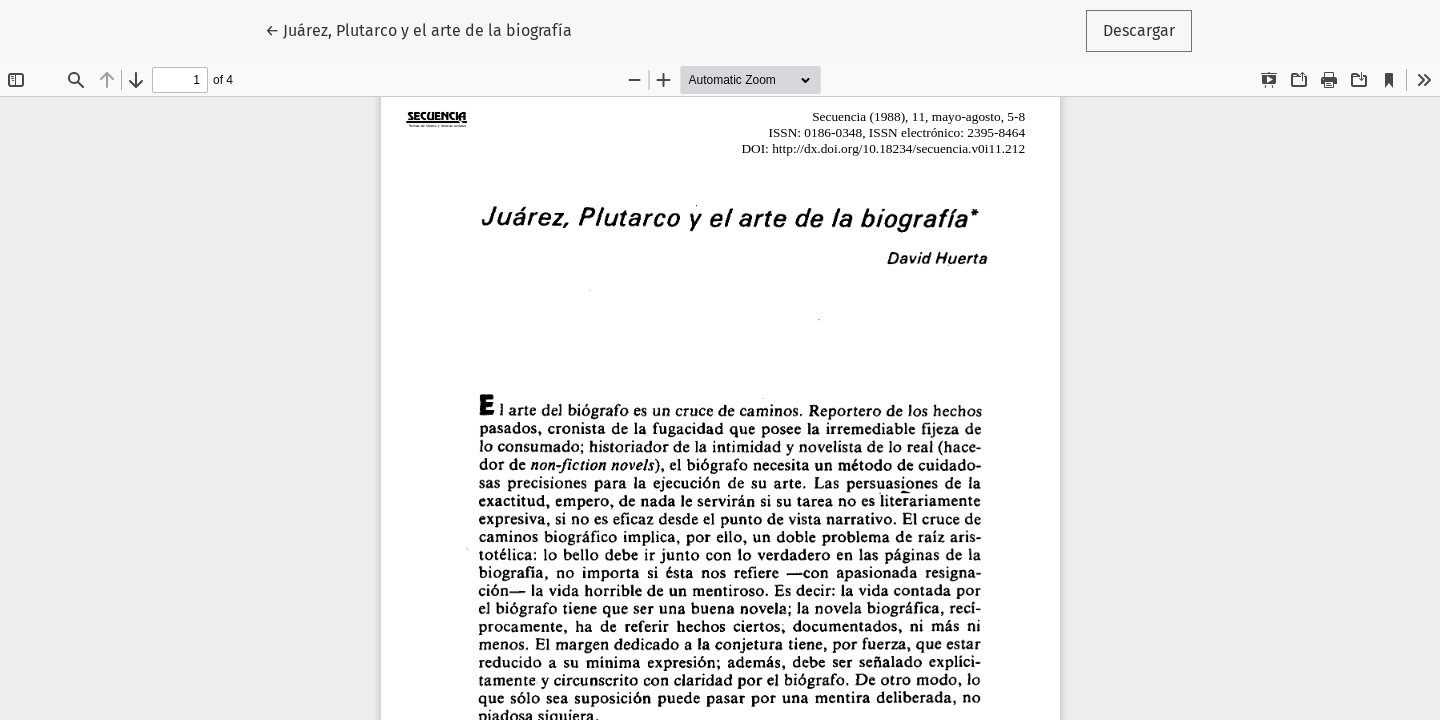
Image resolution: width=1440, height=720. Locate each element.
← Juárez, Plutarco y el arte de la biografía (418, 29)
